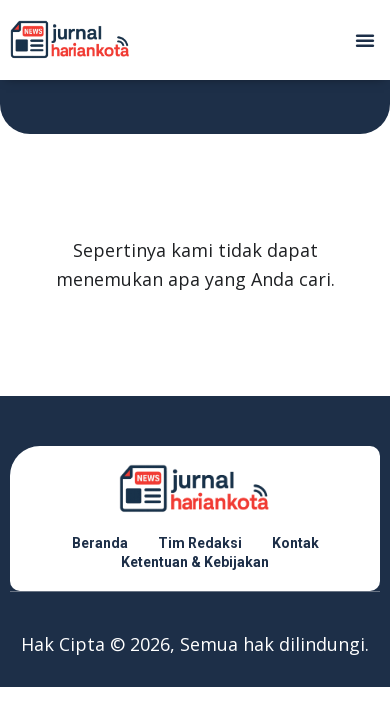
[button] (365, 40)
